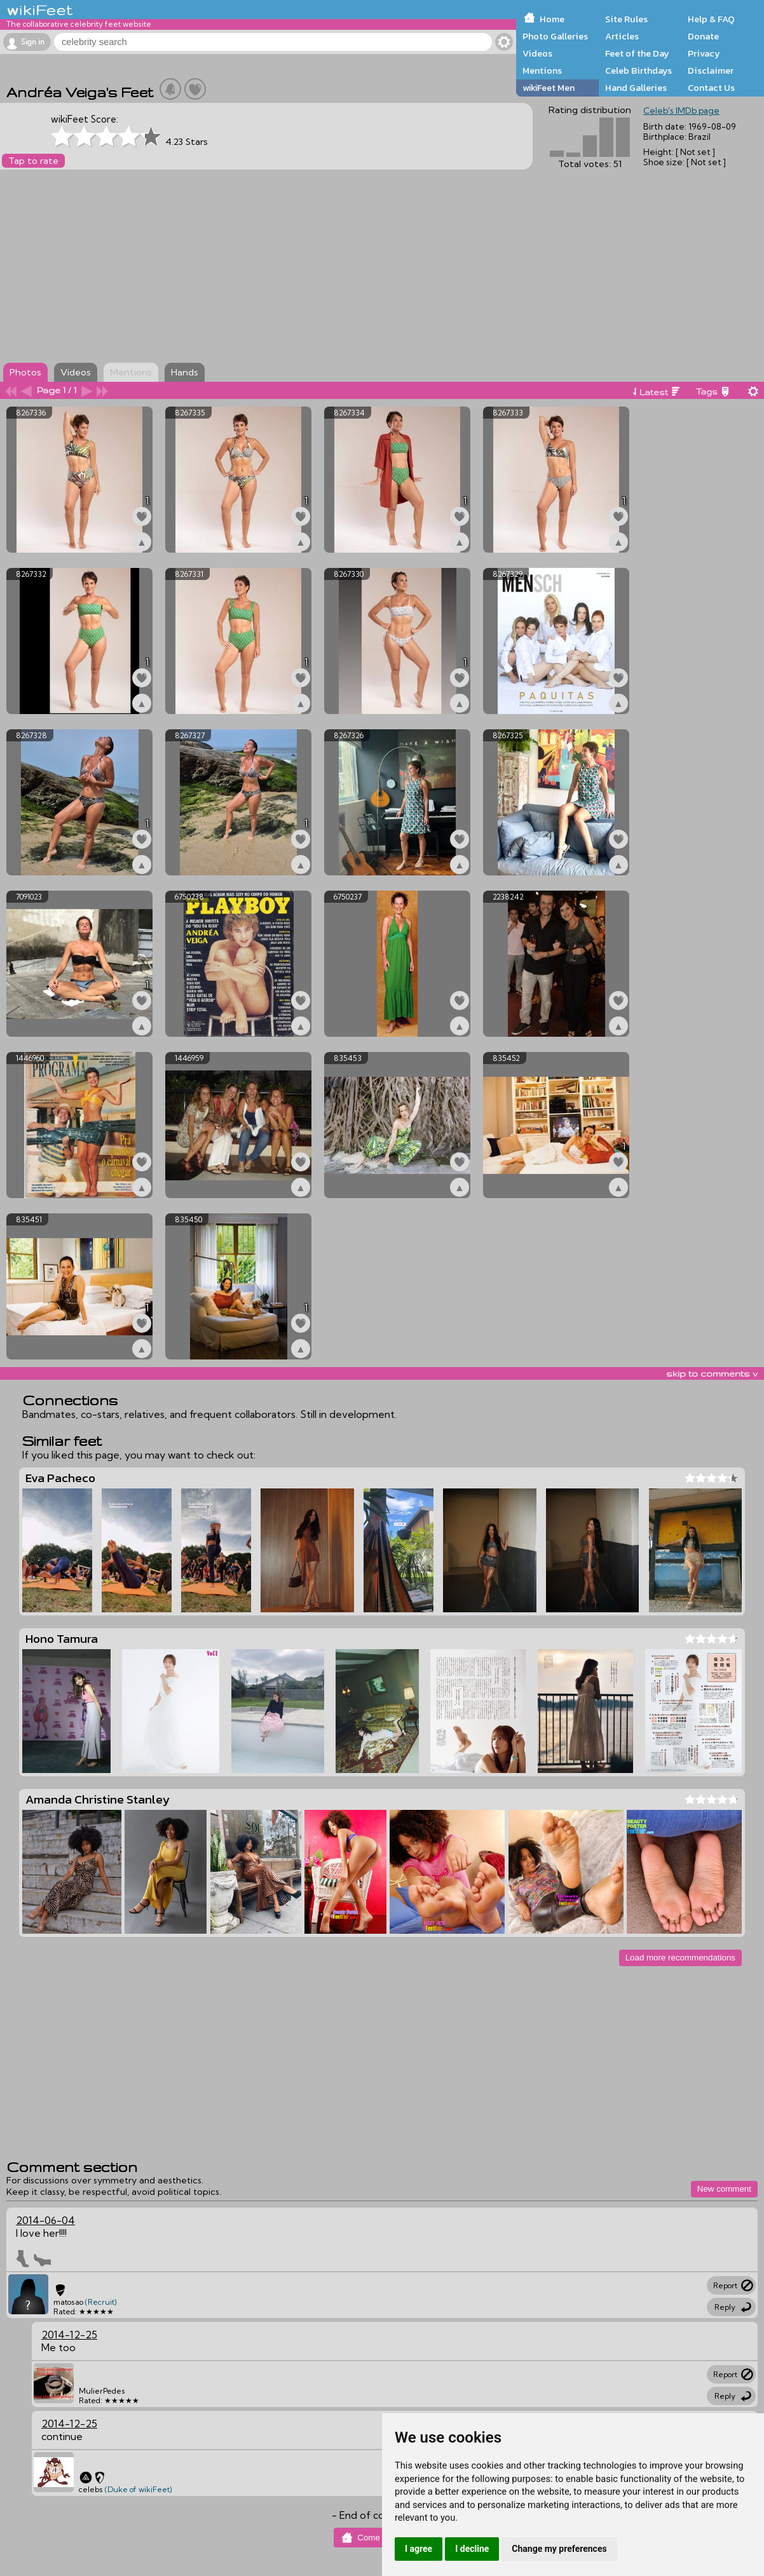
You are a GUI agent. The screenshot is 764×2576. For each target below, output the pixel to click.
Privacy (704, 53)
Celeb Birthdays (638, 71)
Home (552, 19)
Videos (537, 53)
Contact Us (711, 88)
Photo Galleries (555, 36)
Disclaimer (710, 71)
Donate (703, 36)
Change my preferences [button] (559, 2549)
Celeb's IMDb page (681, 110)
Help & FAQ (711, 19)
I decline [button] (472, 2549)
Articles (622, 36)
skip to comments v (712, 1373)
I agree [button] (418, 2549)
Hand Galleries (636, 88)
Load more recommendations (680, 1957)
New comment (724, 2189)
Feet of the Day (637, 53)
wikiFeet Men (548, 88)
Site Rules (626, 19)
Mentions (542, 71)
